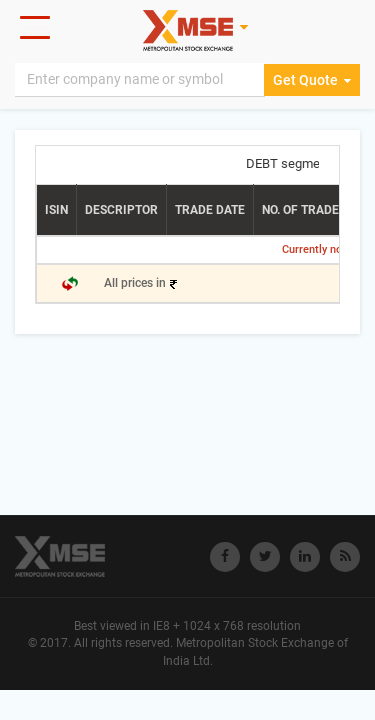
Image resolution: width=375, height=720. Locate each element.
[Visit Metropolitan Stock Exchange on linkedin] (305, 557)
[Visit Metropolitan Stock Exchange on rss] (345, 557)
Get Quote (312, 80)
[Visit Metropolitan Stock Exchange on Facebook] (225, 557)
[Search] (140, 80)
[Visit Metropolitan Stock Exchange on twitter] (265, 557)
